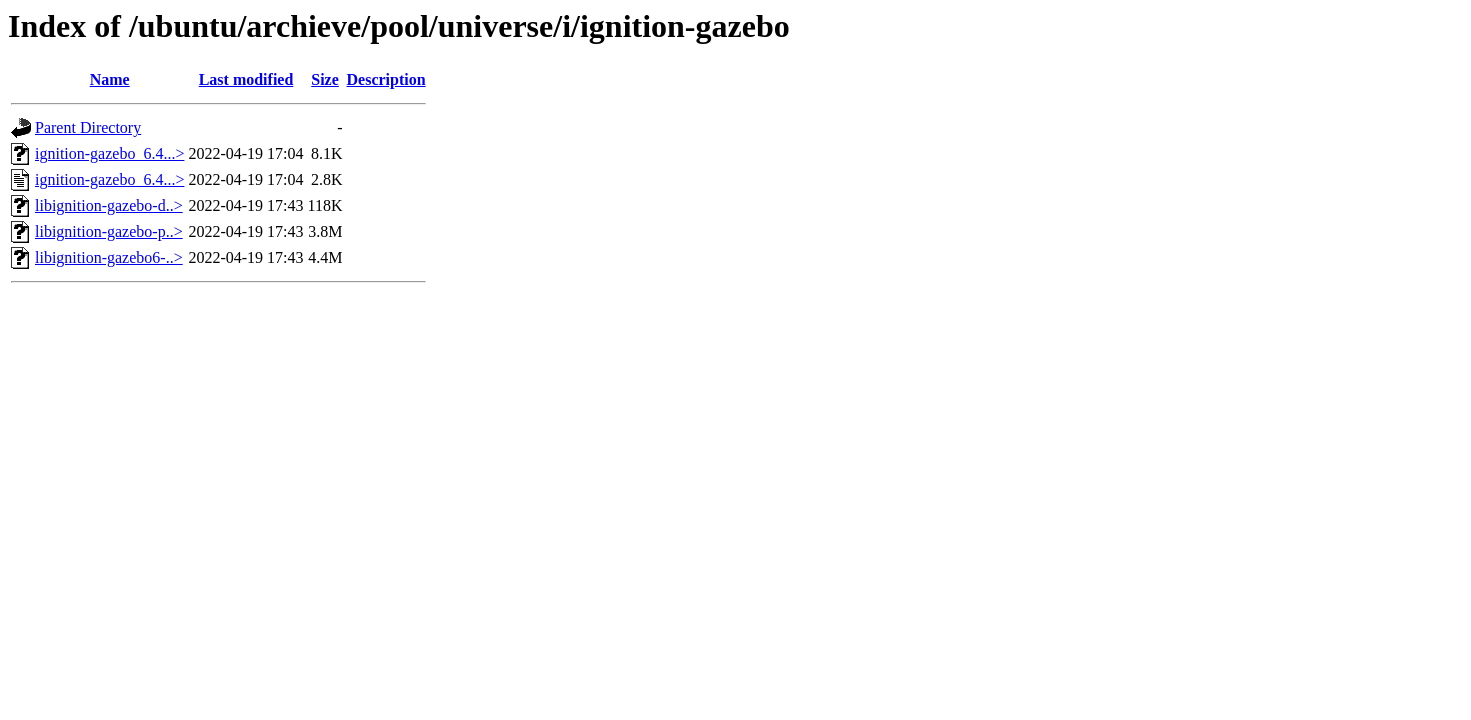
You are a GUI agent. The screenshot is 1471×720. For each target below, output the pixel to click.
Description (386, 79)
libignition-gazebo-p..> (109, 231)
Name (110, 79)
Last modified (246, 79)
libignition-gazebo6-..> (109, 257)
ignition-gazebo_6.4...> (109, 153)
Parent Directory (88, 127)
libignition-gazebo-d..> (109, 205)
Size (325, 79)
